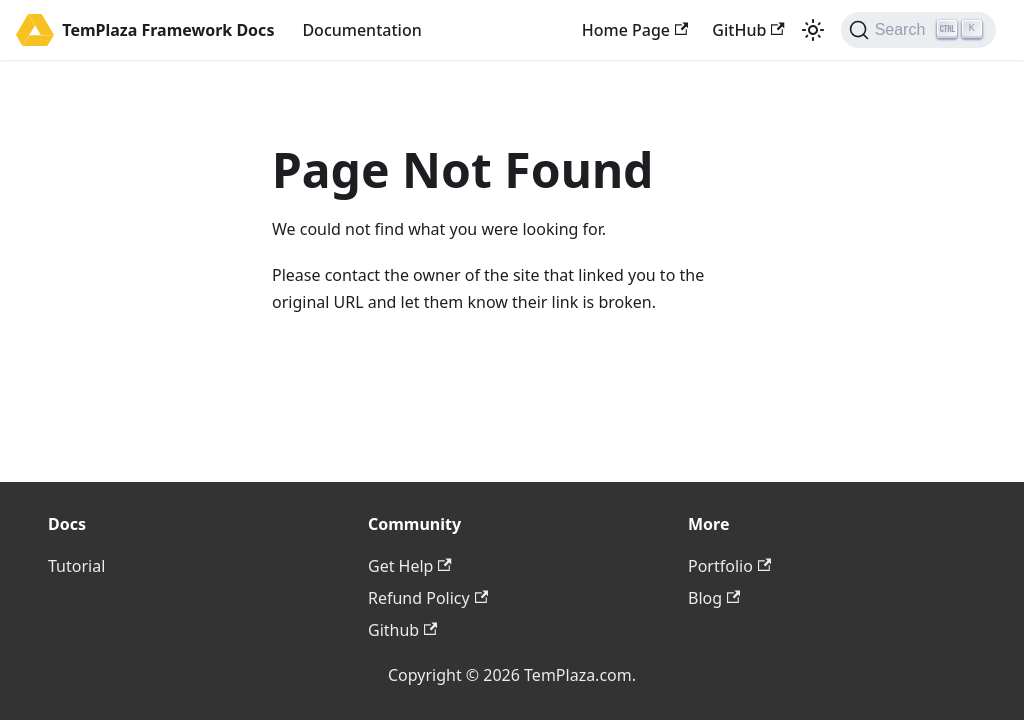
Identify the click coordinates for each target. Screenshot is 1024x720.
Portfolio (729, 566)
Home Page (635, 30)
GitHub (748, 30)
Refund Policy (428, 598)
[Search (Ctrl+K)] (918, 30)
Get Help (410, 566)
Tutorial (76, 566)
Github (402, 630)
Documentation (361, 30)
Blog (714, 598)
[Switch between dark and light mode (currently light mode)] (813, 30)
